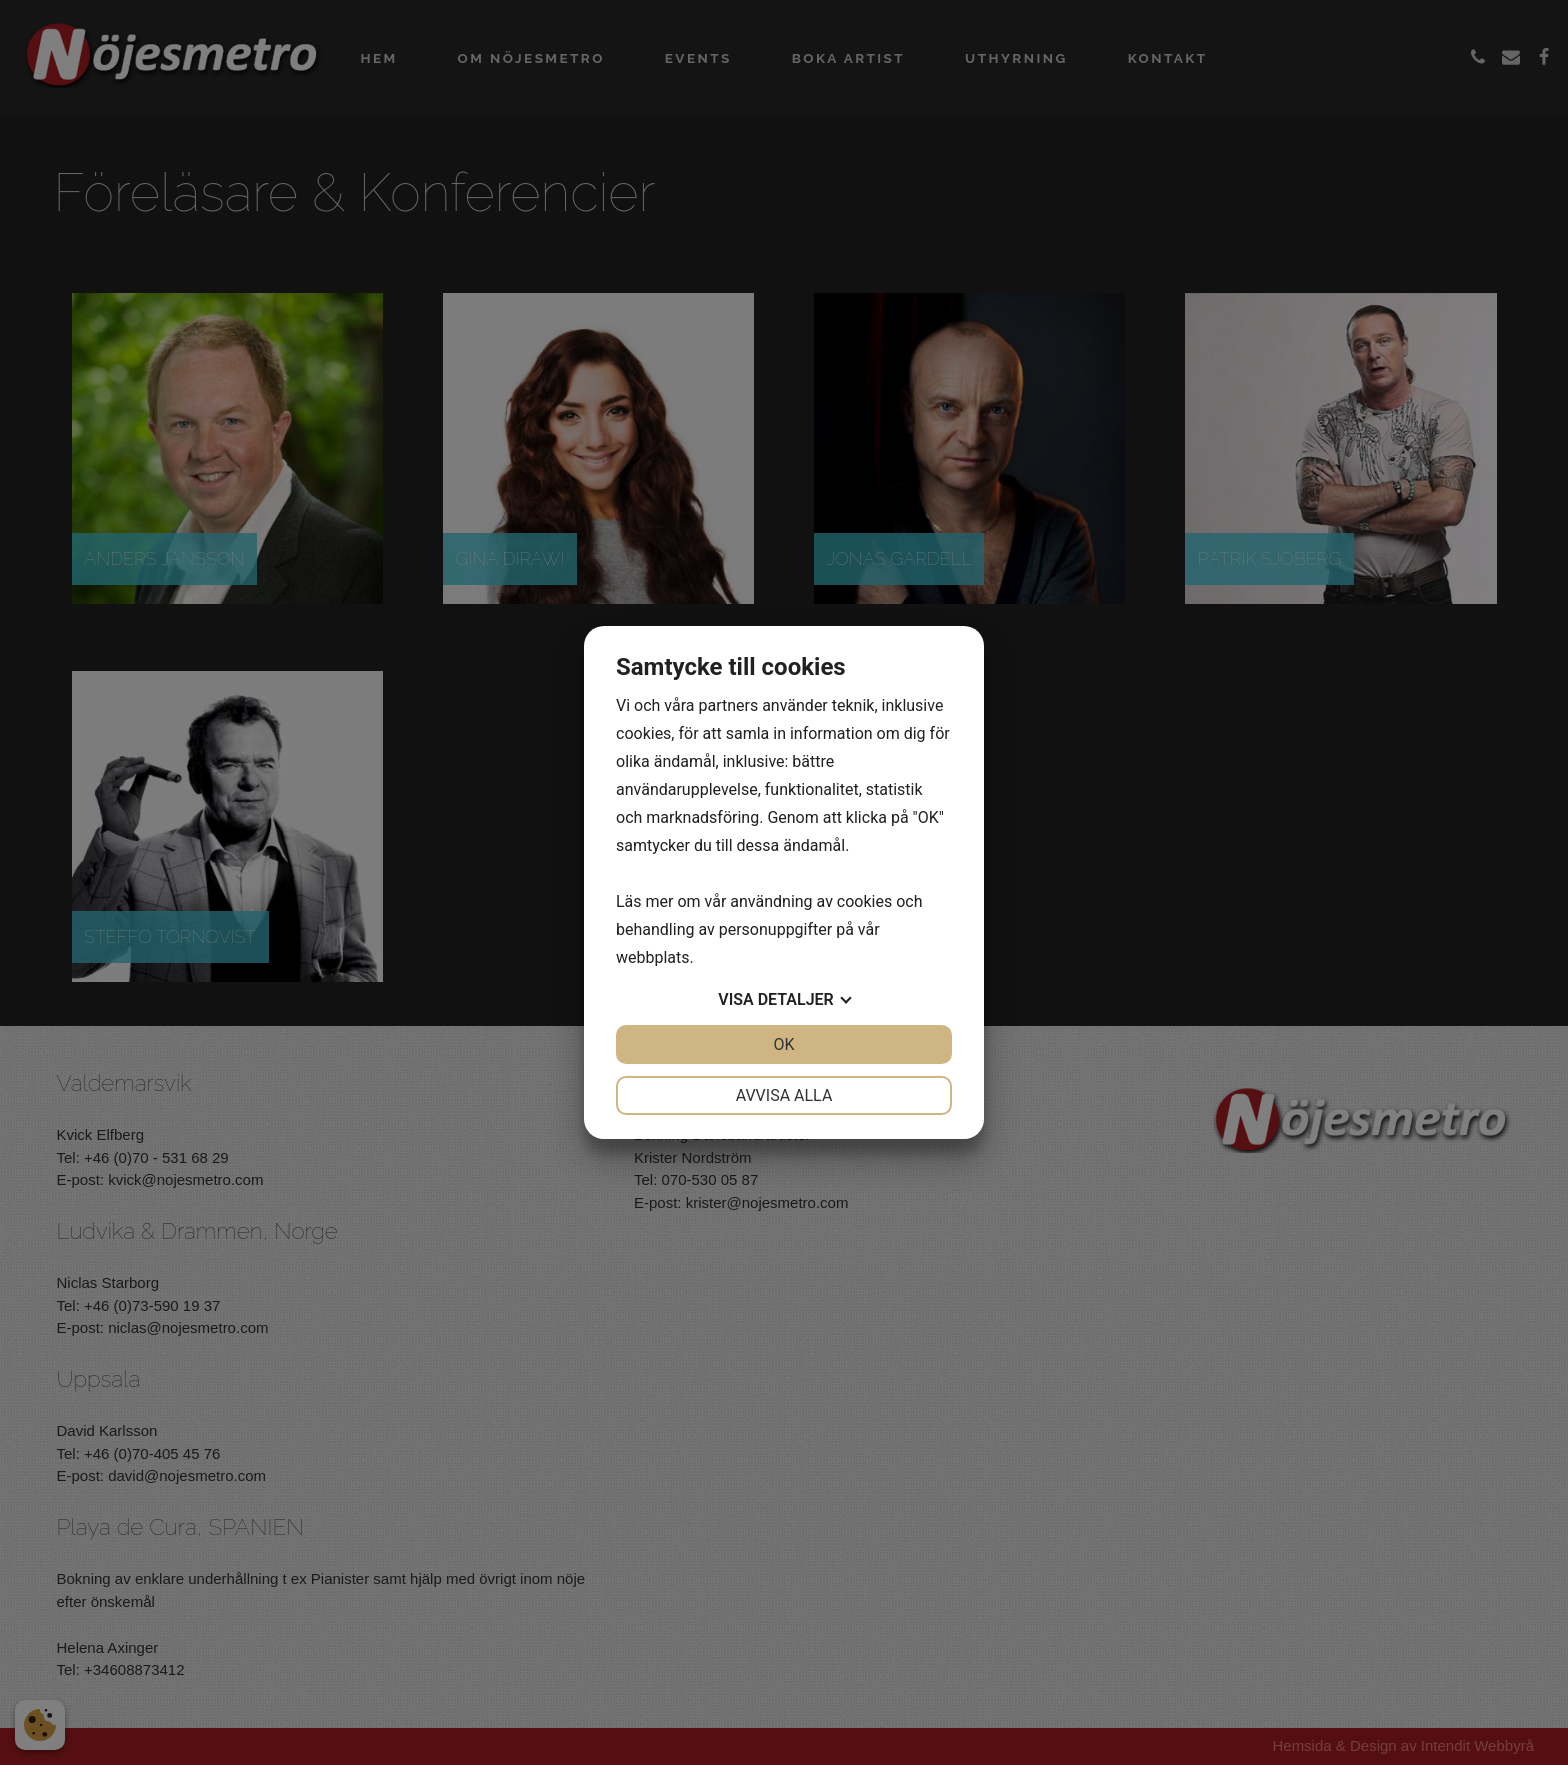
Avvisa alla (784, 1095)
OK (783, 1044)
